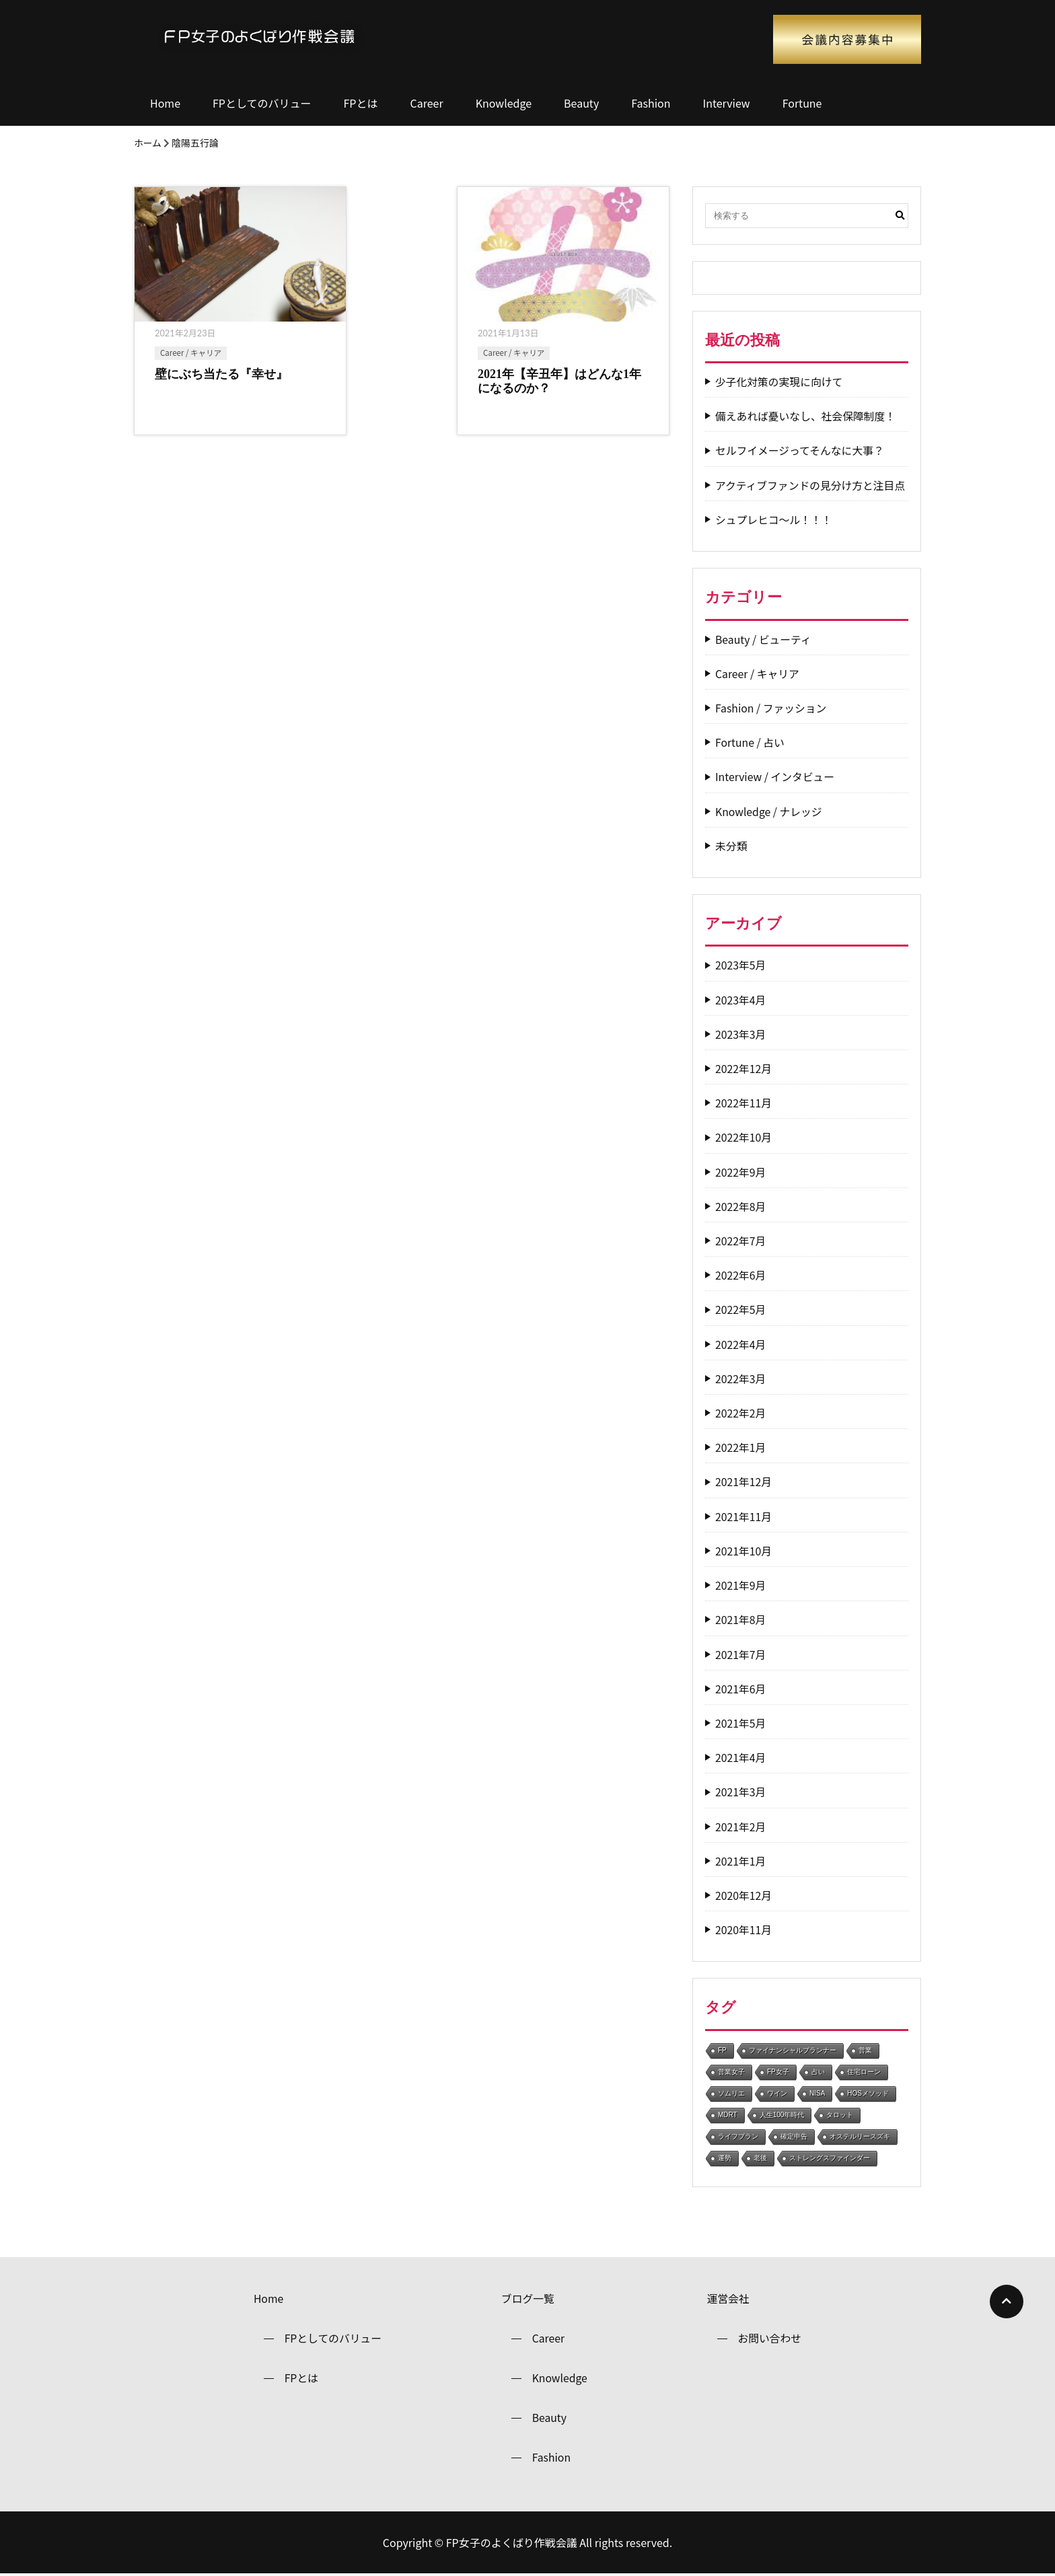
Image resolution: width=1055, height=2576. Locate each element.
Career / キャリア (190, 351)
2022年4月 (740, 1344)
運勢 (724, 2158)
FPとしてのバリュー (262, 103)
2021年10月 (743, 1551)
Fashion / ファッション (771, 708)
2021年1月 (740, 1861)
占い (818, 2071)
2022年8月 (740, 1206)
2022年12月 (743, 1068)
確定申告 (793, 2136)
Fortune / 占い (750, 742)
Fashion (650, 103)
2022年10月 (743, 1137)
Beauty (581, 103)
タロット (839, 2115)
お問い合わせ (769, 2339)
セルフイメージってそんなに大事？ (800, 450)
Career (426, 103)
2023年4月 (740, 1000)
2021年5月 (740, 1723)
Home (165, 103)
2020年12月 (743, 1895)
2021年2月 (740, 1826)
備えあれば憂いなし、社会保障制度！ (806, 416)
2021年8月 (740, 1619)
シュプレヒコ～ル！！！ (774, 519)
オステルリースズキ (860, 2136)
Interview (726, 103)
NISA (817, 2093)
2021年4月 (740, 1757)
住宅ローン (864, 2071)
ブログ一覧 (527, 2299)
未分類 (731, 846)
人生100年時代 (782, 2115)
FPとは (361, 103)
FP (722, 2050)
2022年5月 (740, 1309)
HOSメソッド (868, 2093)
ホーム (148, 142)
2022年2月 (740, 1413)
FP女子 (778, 2071)
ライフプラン (738, 2136)
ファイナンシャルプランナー (792, 2050)
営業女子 (731, 2071)
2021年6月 (740, 1689)
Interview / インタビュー (775, 776)
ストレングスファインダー (829, 2158)
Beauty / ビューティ (764, 639)
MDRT (727, 2115)
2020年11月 (743, 1929)
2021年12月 (743, 1481)
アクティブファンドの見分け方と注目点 (811, 485)
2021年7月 (740, 1654)
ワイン (777, 2093)
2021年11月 (743, 1516)
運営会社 (728, 2299)
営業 (865, 2050)
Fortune (802, 103)
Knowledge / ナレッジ (769, 811)
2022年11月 (743, 1103)
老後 (760, 2158)
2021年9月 (740, 1585)
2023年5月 (740, 965)
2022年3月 (740, 1378)
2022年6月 (740, 1275)
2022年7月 (740, 1241)
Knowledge (504, 103)
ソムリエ (731, 2093)
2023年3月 (740, 1034)
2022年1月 (740, 1447)
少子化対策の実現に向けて (779, 381)
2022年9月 (740, 1172)
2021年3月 (740, 1792)
